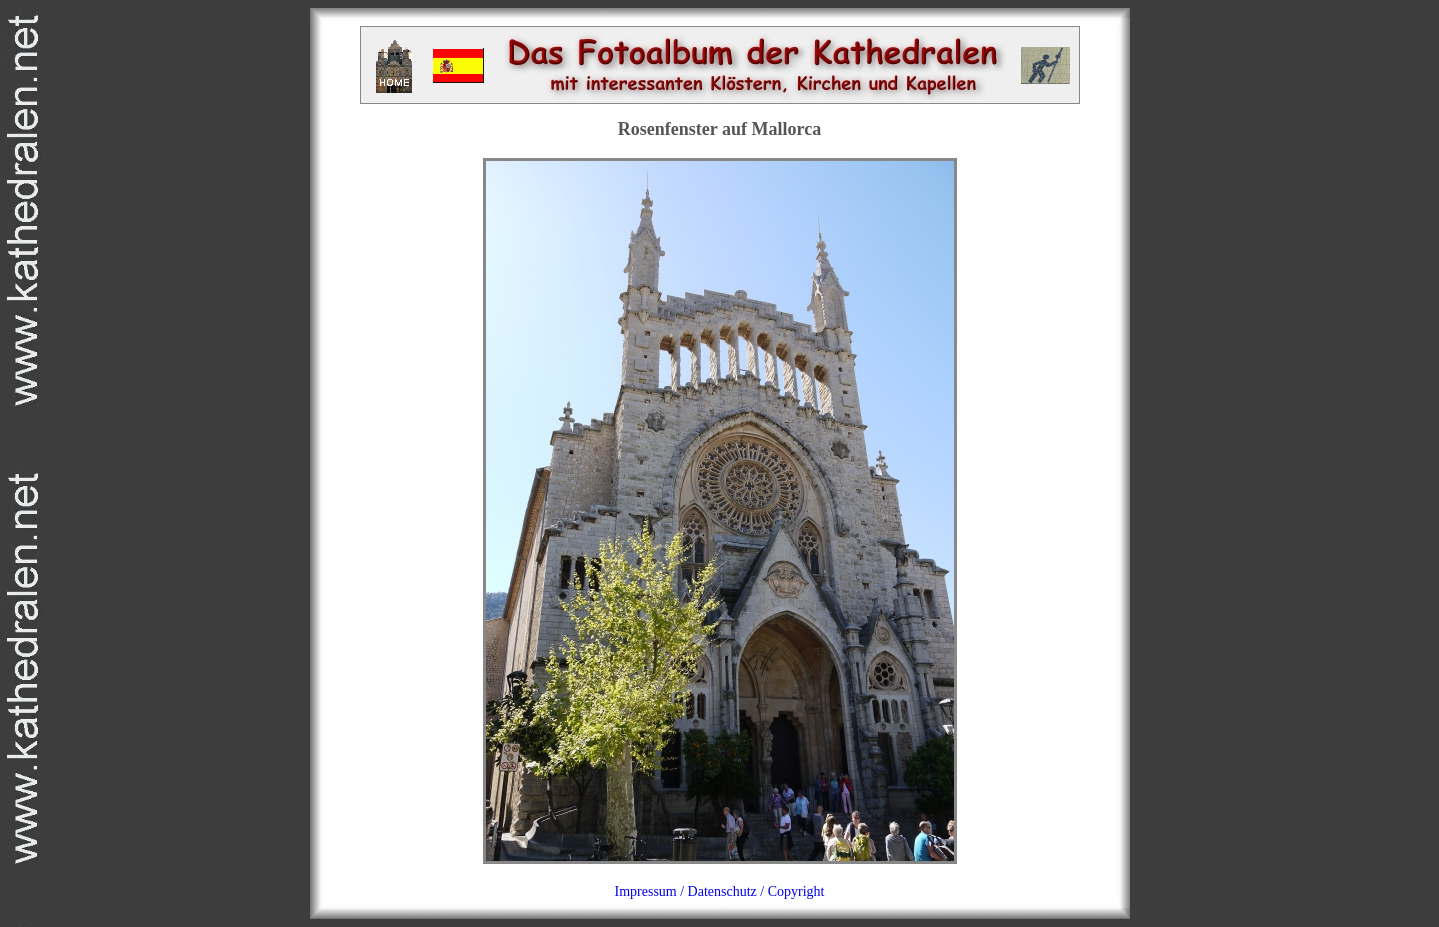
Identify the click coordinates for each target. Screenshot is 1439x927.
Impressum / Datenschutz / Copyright (720, 891)
